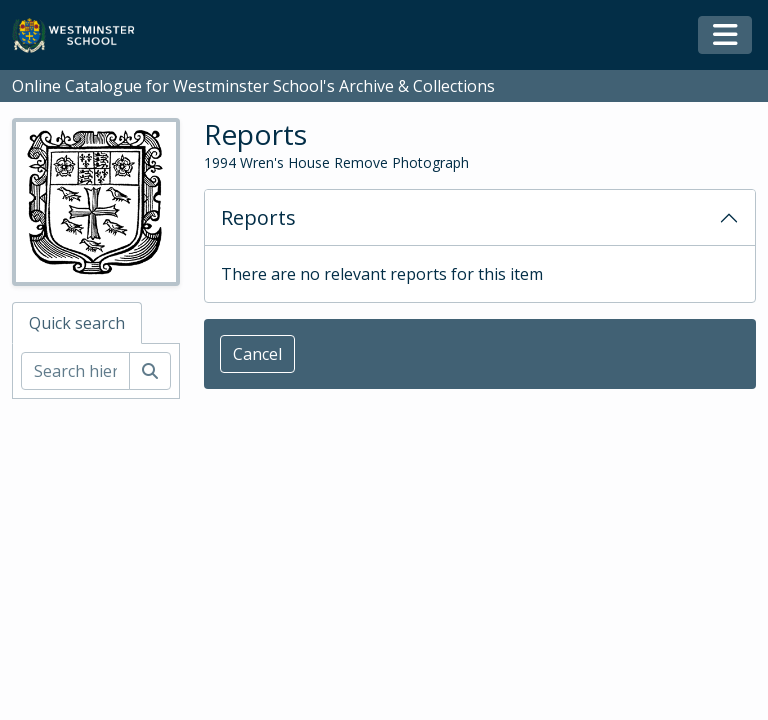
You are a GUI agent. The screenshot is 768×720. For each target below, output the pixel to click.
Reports (258, 217)
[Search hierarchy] (75, 371)
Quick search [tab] (77, 323)
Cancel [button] (257, 354)
